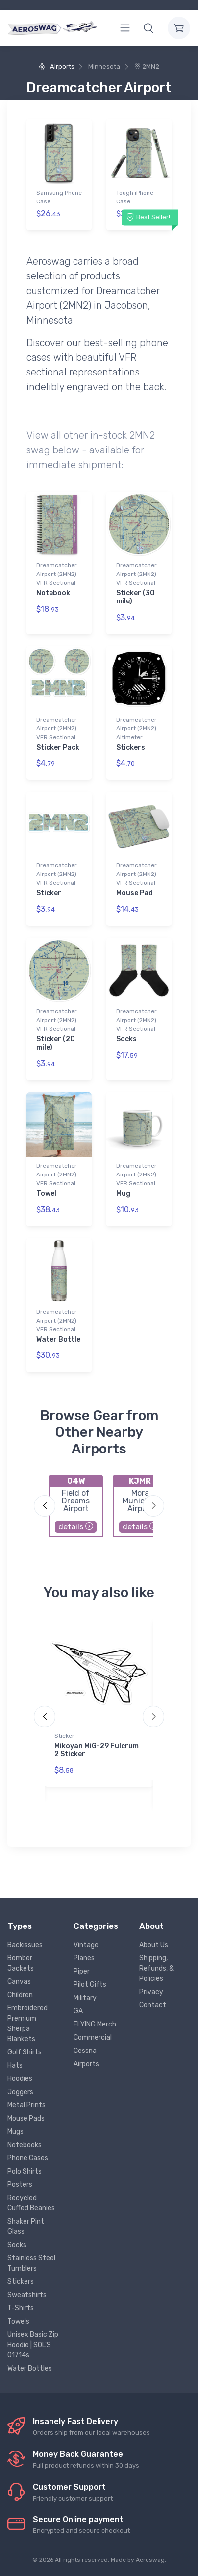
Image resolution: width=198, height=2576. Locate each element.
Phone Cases (27, 2158)
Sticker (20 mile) (55, 1043)
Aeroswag (150, 2559)
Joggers (20, 2092)
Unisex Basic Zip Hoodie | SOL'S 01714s (32, 2344)
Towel (46, 1193)
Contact (152, 2005)
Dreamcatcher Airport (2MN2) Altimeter (136, 728)
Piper (82, 1971)
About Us (153, 1945)
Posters (19, 2184)
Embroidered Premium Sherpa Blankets (27, 2023)
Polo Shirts (24, 2171)
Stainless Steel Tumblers (31, 2263)
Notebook (53, 593)
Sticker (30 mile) (135, 597)
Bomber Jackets (20, 1963)
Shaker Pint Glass (25, 2226)
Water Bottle (58, 1339)
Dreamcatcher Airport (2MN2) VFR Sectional (56, 574)
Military (85, 1998)
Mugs (15, 2131)
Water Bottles (29, 2368)
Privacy (151, 1992)
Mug (123, 1193)
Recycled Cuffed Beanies (31, 2203)
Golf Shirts (24, 2052)
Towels (18, 2321)
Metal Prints (26, 2105)
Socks (126, 1039)
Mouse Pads (26, 2118)
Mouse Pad (134, 893)
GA (78, 2011)
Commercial (93, 2037)
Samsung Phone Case (59, 197)
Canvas (19, 1981)
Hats (15, 2065)
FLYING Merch (95, 2024)
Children (20, 1995)
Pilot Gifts (90, 1984)
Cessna (85, 2051)
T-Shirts (20, 2308)
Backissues (25, 1945)
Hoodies (19, 2079)
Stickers (130, 747)
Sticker (48, 893)
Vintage (86, 1945)
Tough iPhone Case (134, 197)
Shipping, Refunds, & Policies (156, 1968)
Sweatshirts (27, 2295)
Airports (56, 66)
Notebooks (24, 2145)
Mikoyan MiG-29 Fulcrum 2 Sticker (96, 1750)
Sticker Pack (57, 747)
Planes (84, 1958)
